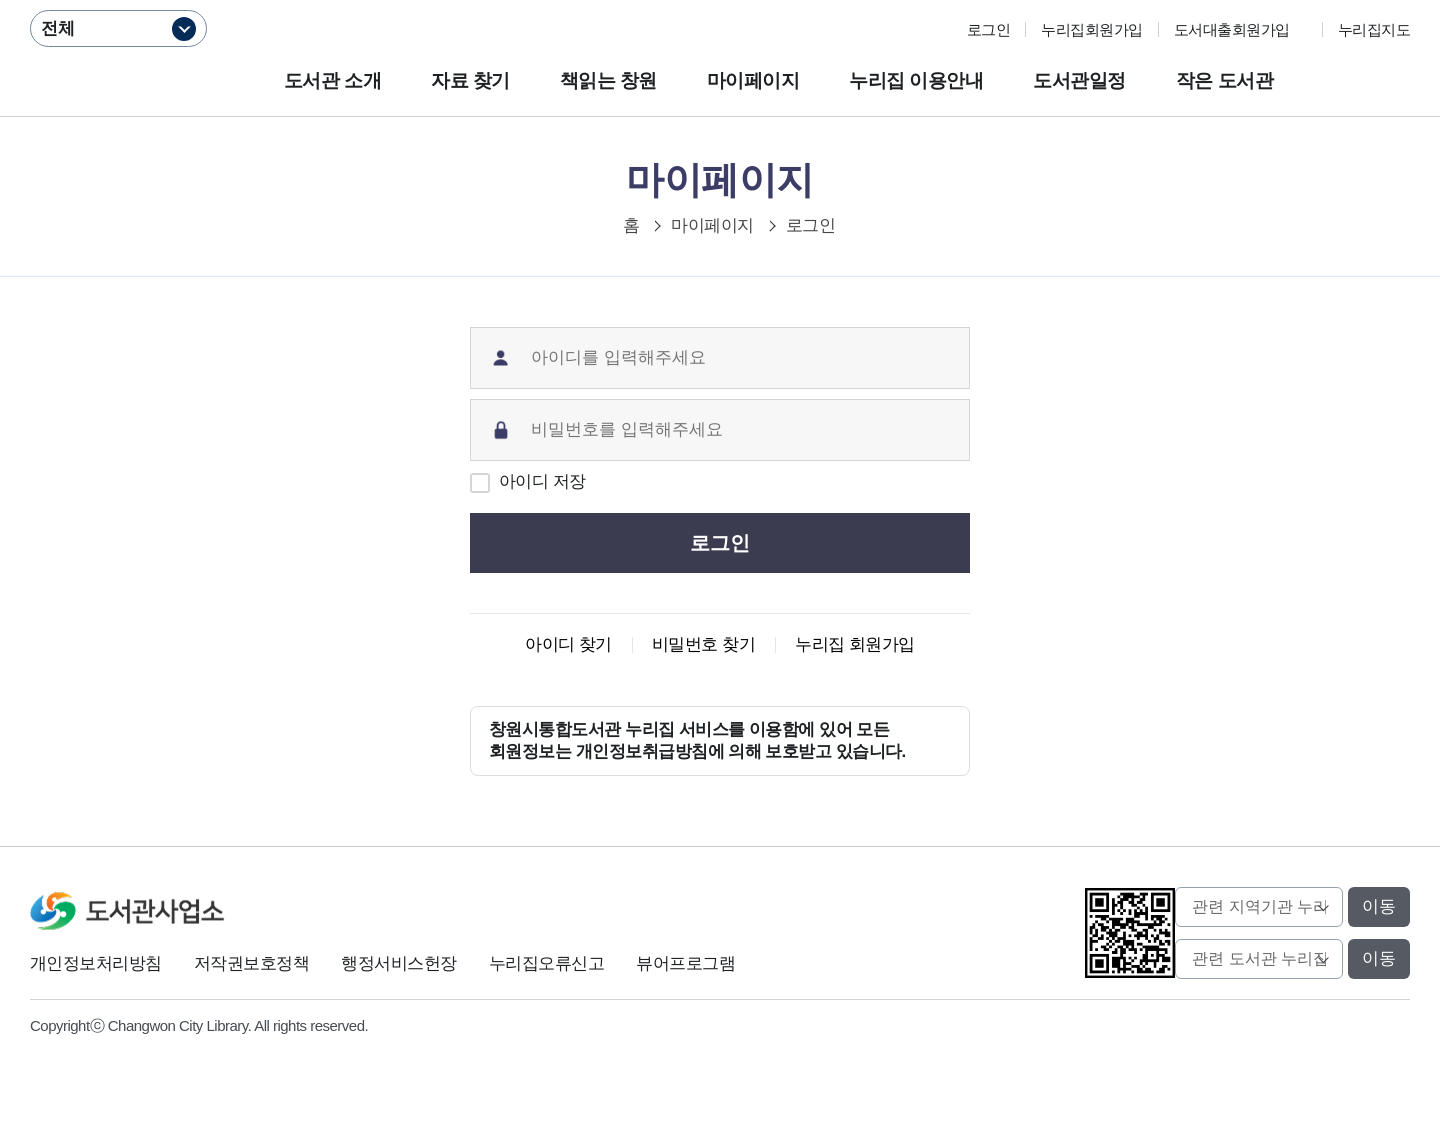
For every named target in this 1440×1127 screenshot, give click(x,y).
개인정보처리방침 (96, 963)
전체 (58, 28)
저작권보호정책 (251, 963)
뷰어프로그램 (685, 963)
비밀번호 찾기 (703, 644)
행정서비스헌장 (398, 963)
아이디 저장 (542, 481)
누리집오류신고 (546, 963)
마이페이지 (753, 80)
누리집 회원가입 (855, 644)
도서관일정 (1079, 80)
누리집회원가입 (1091, 29)
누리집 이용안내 (916, 80)
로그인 (988, 29)
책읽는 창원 (608, 80)
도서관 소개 (332, 80)
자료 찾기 (470, 80)
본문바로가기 (720, 0)
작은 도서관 (1224, 80)
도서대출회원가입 (1232, 29)
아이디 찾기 (568, 644)
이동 (1379, 906)
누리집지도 (1374, 29)
